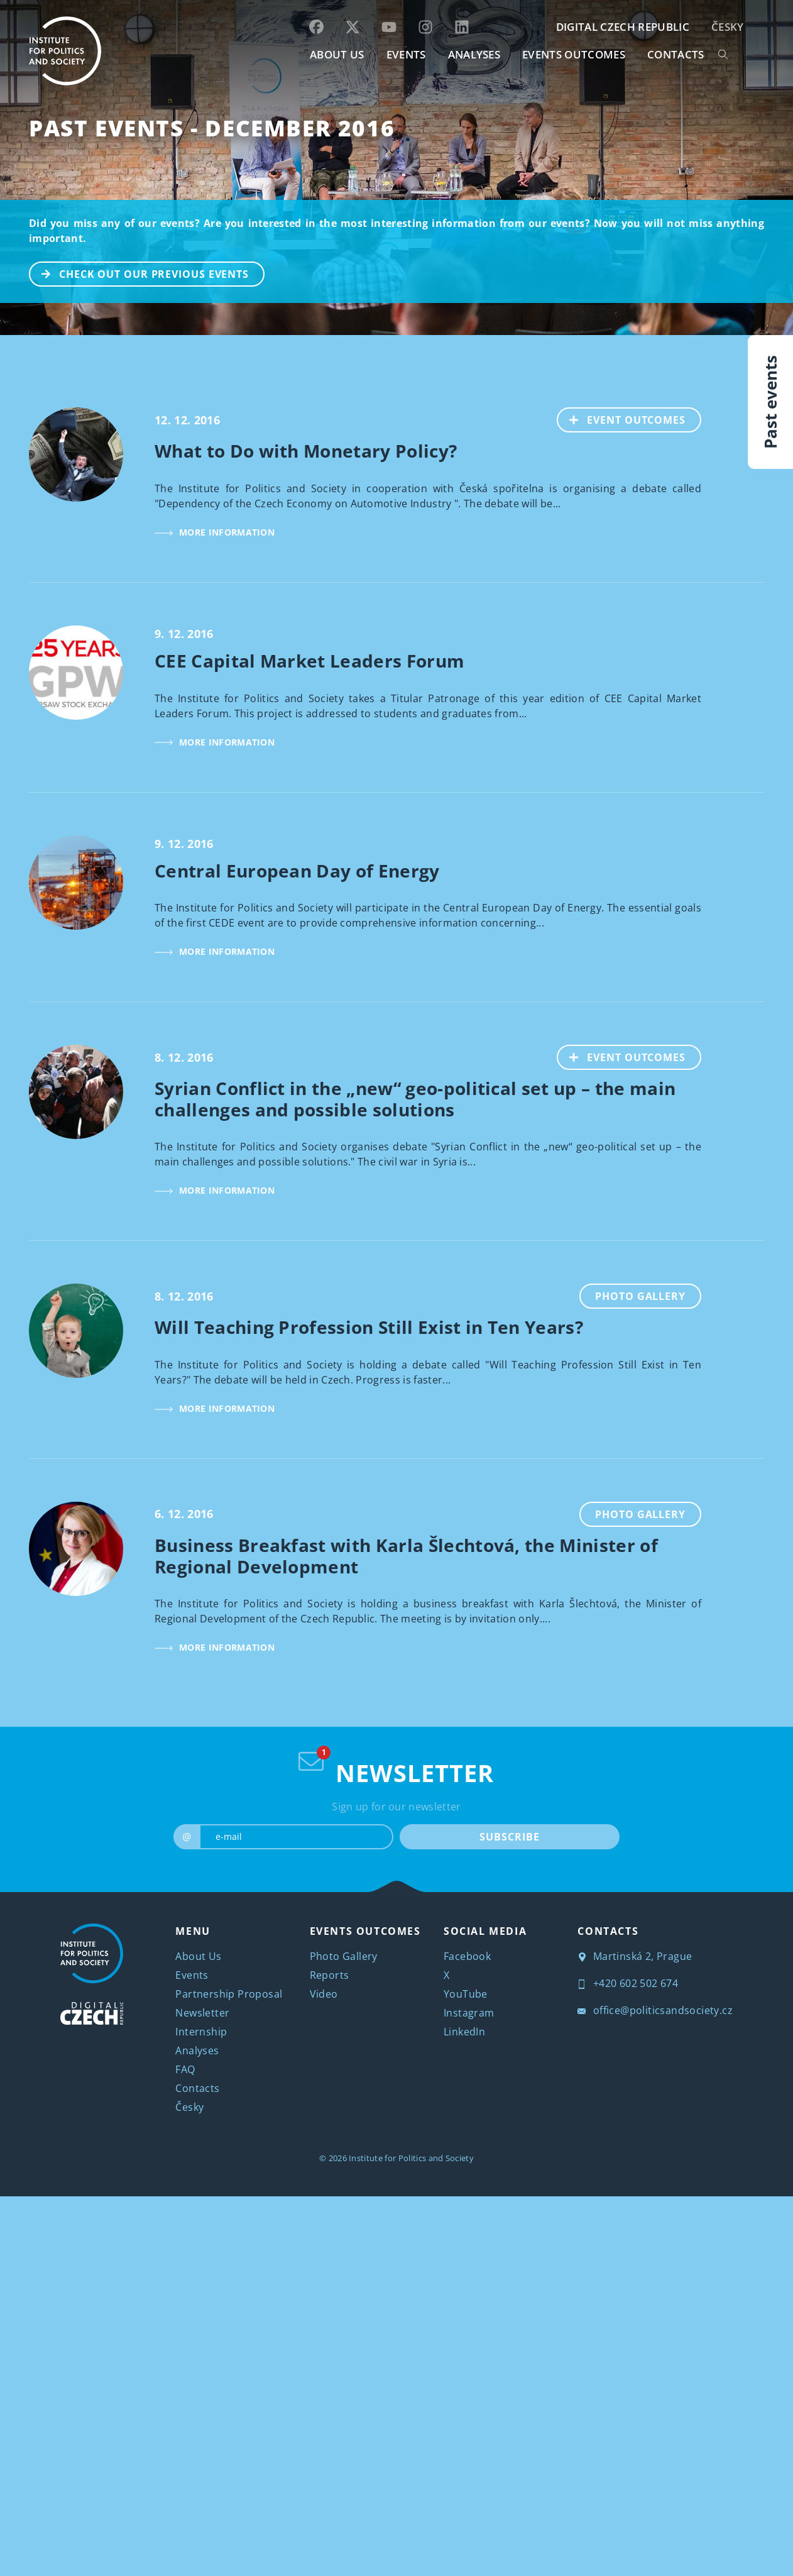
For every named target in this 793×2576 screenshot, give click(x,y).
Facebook (467, 1956)
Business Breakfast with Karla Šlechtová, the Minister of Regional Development (406, 1555)
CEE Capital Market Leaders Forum (309, 661)
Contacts (197, 2088)
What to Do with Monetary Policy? (306, 451)
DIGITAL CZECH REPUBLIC (622, 26)
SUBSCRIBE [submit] (509, 1837)
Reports (329, 1975)
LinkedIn (464, 2032)
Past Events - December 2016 (212, 128)
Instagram (469, 2013)
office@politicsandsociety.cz (655, 2010)
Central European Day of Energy (297, 871)
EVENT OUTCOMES (622, 418)
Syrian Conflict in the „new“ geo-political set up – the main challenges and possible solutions (415, 1098)
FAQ (185, 2069)
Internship (201, 2032)
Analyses (474, 54)
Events (191, 1975)
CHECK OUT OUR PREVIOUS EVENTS (139, 272)
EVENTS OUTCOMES (573, 54)
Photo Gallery (640, 1296)
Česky (727, 26)
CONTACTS (675, 54)
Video (324, 1994)
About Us (198, 1956)
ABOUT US (337, 54)
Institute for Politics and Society (411, 2158)
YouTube (466, 1994)
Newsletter (202, 2013)
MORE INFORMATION (215, 532)
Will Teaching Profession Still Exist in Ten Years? (369, 1327)
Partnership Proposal (228, 1994)
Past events (770, 402)
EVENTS (406, 54)
